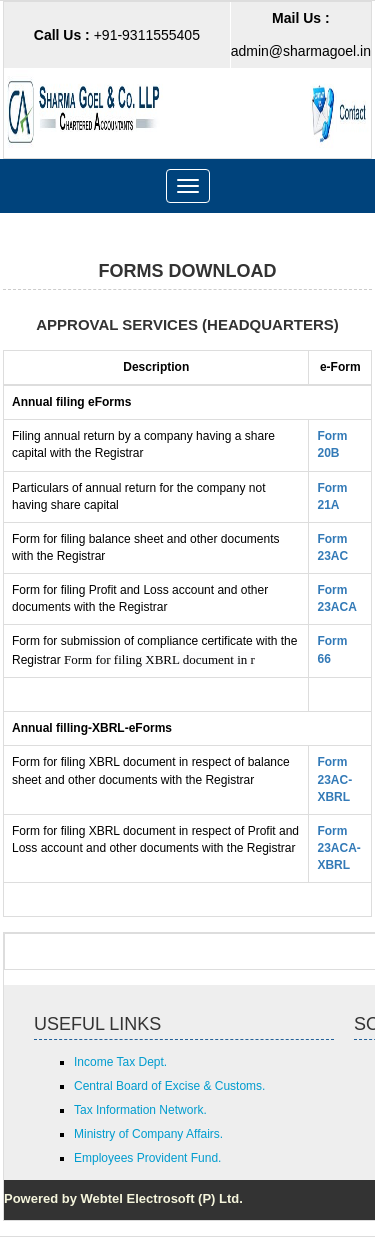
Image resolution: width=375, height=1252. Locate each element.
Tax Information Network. (140, 1110)
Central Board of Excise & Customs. (169, 1086)
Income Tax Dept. (120, 1062)
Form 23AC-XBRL (334, 779)
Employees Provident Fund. (147, 1158)
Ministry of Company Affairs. (148, 1134)
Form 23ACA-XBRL (338, 848)
